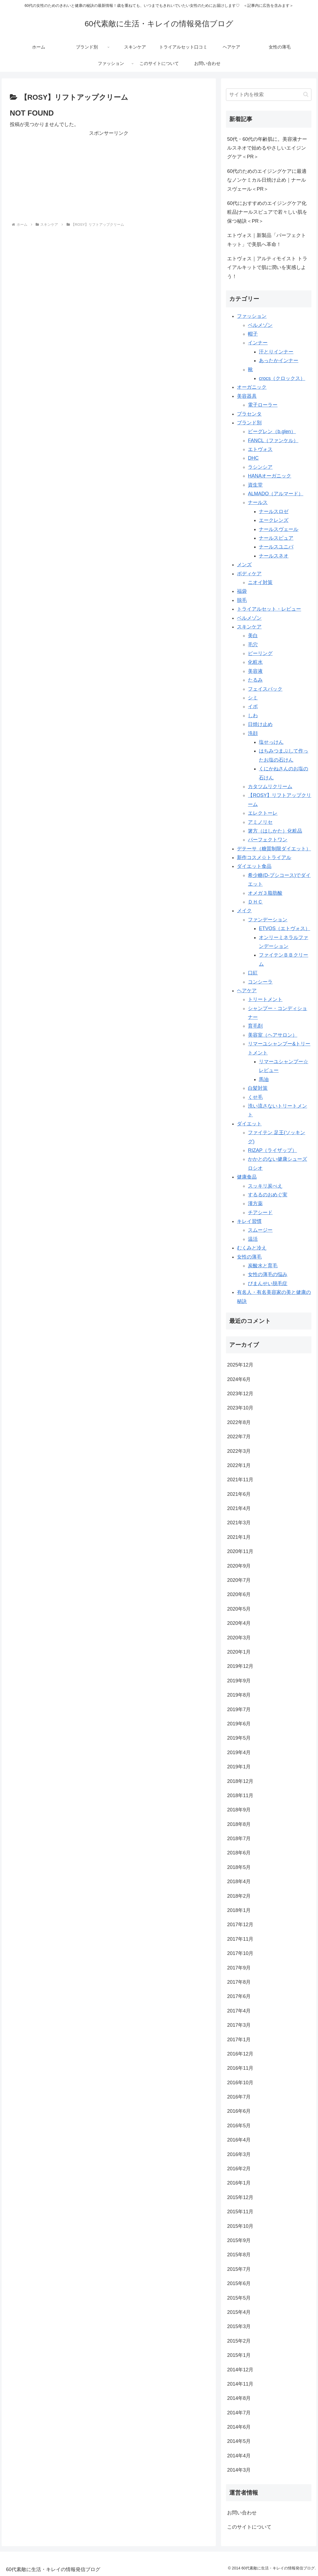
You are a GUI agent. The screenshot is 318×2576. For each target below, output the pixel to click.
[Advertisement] (109, 176)
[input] (268, 94)
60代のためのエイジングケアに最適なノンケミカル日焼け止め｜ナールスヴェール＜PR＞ (266, 180)
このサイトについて (249, 2527)
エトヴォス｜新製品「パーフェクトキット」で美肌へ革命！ (266, 240)
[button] (306, 94)
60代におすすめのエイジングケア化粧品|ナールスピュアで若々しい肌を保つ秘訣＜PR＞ (267, 212)
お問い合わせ (242, 2512)
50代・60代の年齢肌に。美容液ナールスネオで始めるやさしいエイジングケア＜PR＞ (267, 148)
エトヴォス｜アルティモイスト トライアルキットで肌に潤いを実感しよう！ (267, 267)
